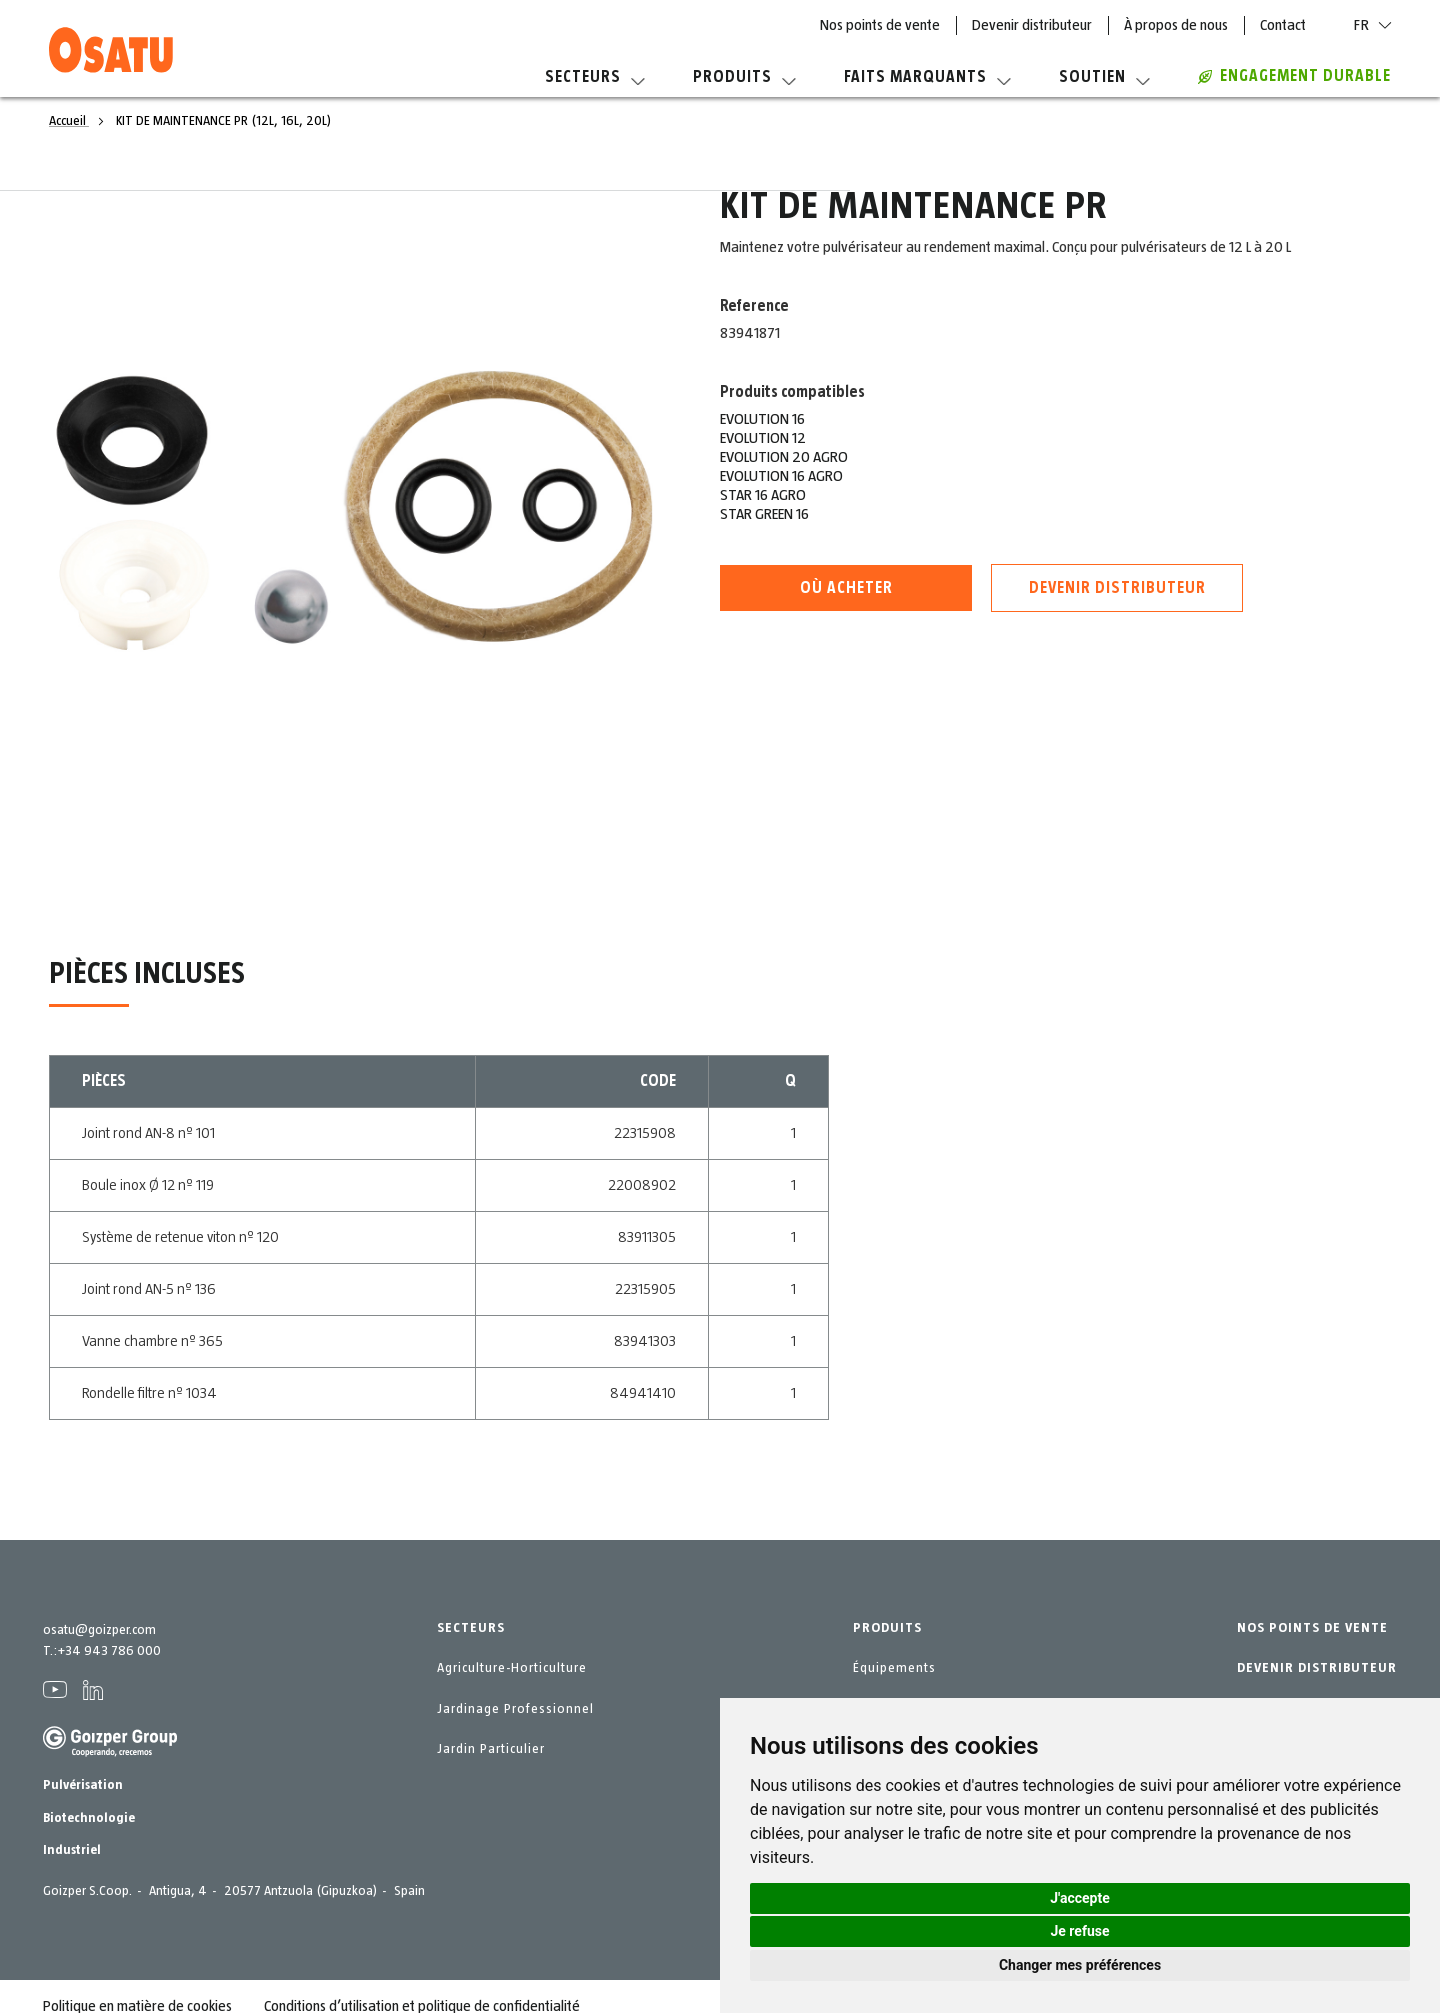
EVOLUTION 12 (763, 438)
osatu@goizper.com (99, 1630)
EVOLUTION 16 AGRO (781, 476)
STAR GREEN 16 (764, 514)
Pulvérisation (83, 1785)
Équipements (894, 1668)
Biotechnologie (89, 1818)
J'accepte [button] (1080, 1898)
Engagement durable (1294, 76)
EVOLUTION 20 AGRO (784, 457)
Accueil (69, 121)
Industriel (72, 1850)
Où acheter (846, 588)
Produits (744, 77)
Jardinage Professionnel (515, 1709)
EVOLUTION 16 (762, 419)
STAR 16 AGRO (763, 495)
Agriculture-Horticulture (512, 1668)
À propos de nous (1176, 25)
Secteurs (595, 77)
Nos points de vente (880, 25)
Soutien (1104, 77)
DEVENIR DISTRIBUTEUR (1317, 1668)
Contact (1283, 25)
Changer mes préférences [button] (1080, 1965)
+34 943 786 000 (109, 1651)
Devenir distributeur (1032, 25)
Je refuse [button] (1079, 1931)
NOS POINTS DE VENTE (1312, 1628)
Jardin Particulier (491, 1749)
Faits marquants (927, 77)
